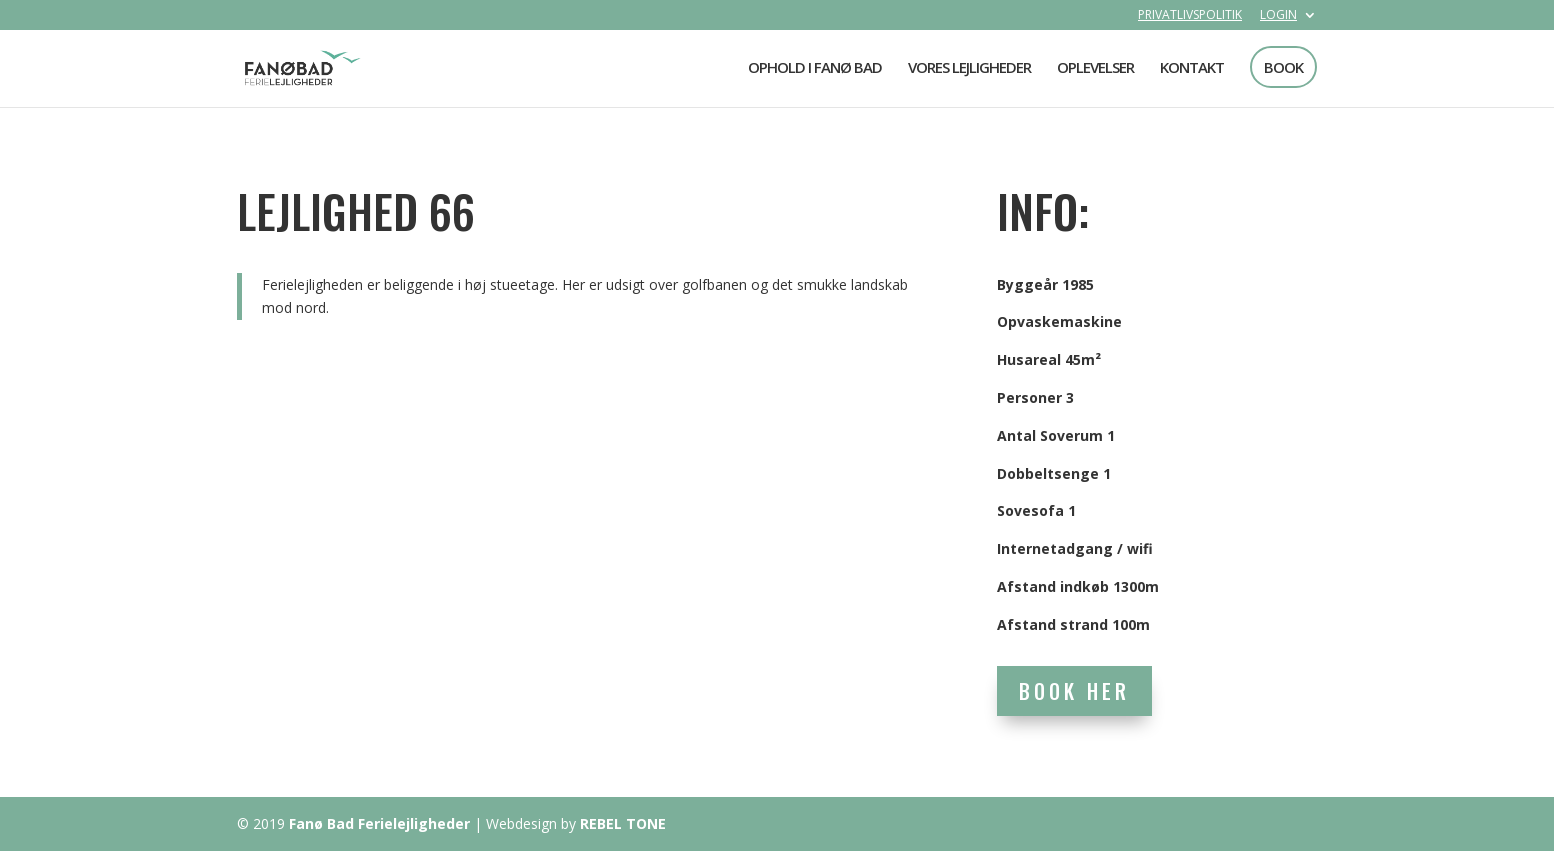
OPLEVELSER (1095, 68)
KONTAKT (1192, 68)
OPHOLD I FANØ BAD (815, 68)
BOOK (1283, 67)
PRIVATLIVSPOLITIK (1190, 16)
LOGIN (1278, 16)
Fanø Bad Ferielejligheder (379, 823)
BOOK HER (1074, 691)
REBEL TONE (623, 823)
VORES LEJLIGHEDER (969, 68)
